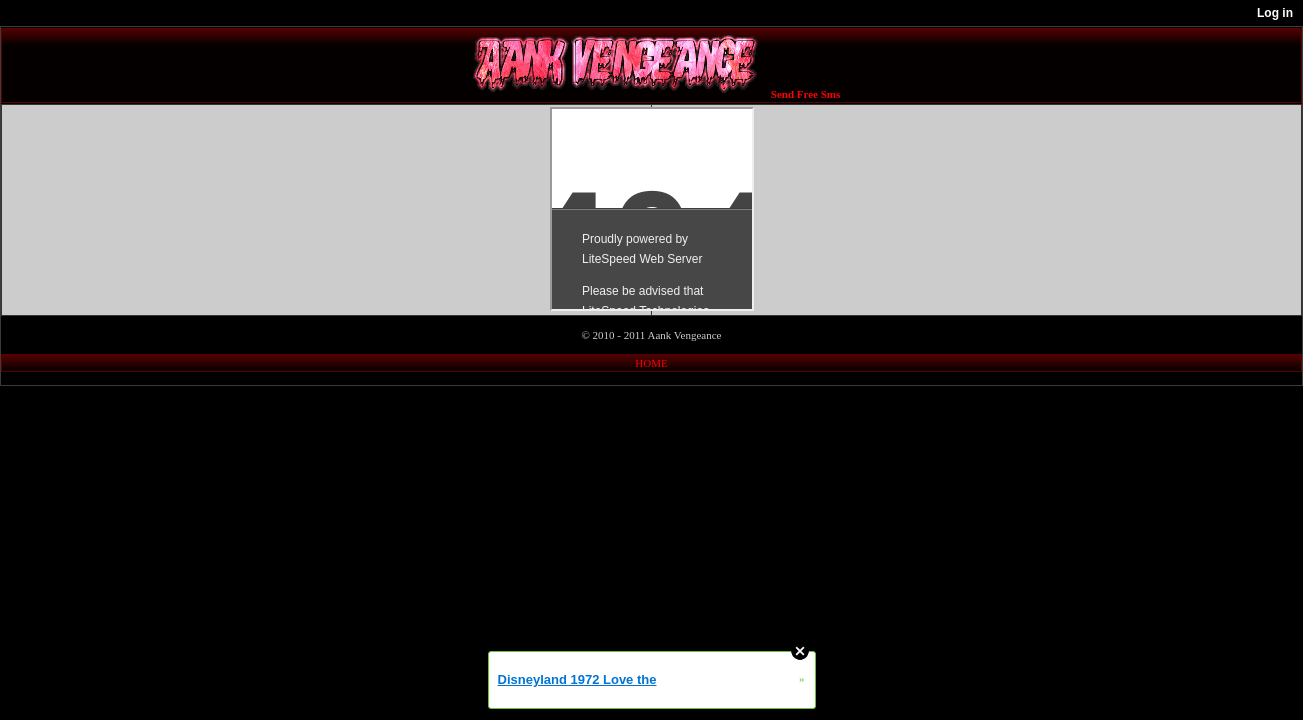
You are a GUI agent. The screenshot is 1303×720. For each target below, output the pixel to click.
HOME (651, 363)
